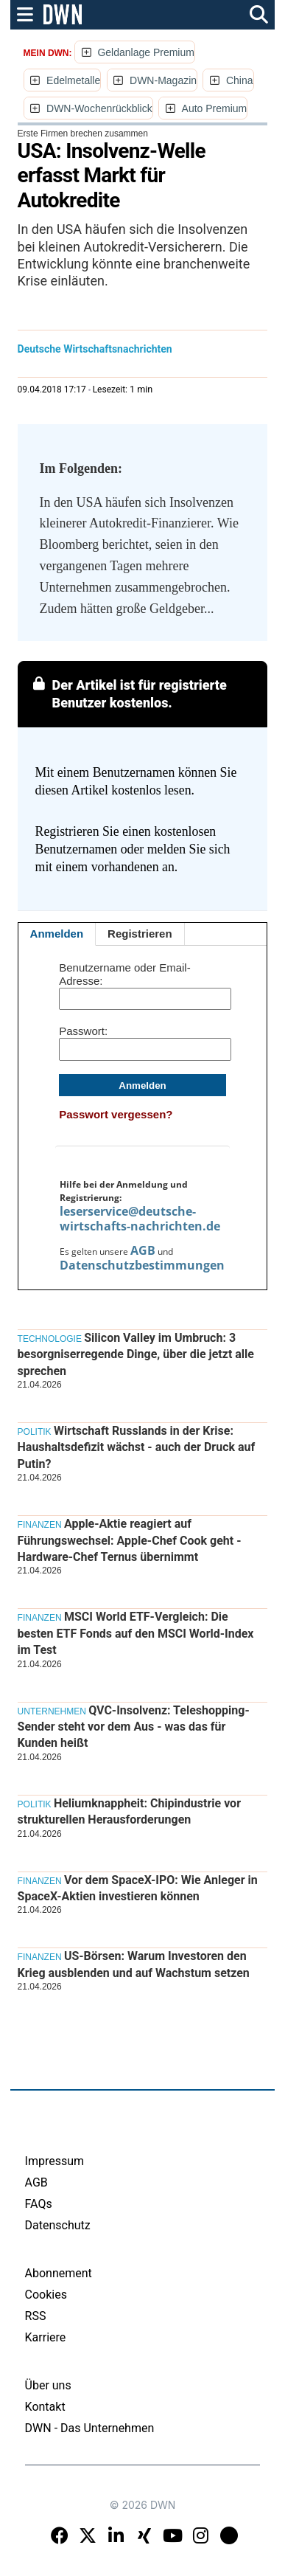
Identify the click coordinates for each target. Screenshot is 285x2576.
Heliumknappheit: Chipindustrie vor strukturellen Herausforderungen (129, 1811)
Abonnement (58, 2273)
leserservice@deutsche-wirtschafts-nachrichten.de (140, 1218)
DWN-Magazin (163, 80)
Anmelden (57, 933)
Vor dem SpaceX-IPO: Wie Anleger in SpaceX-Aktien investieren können (138, 1888)
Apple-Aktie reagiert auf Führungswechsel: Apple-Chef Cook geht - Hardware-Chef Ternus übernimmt (130, 1540)
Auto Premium (214, 108)
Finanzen (40, 1525)
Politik (35, 1432)
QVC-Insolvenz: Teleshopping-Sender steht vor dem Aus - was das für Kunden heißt (134, 1727)
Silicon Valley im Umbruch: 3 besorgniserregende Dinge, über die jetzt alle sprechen (136, 1354)
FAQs (38, 2204)
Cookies (46, 2295)
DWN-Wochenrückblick (99, 108)
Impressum (55, 2161)
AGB (142, 1250)
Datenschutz (58, 2225)
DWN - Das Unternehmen (90, 2428)
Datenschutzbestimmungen (142, 1265)
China (239, 80)
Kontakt (45, 2407)
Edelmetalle (73, 80)
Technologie (50, 1339)
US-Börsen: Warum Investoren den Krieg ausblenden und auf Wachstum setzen (134, 1964)
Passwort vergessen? (115, 1114)
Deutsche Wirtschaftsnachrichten (95, 349)
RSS (35, 2316)
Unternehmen (52, 1711)
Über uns (48, 2385)
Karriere (45, 2337)
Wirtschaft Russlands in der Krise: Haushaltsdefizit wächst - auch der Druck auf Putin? (137, 1447)
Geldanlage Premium (145, 52)
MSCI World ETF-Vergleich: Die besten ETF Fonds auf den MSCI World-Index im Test (136, 1633)
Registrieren (140, 933)
